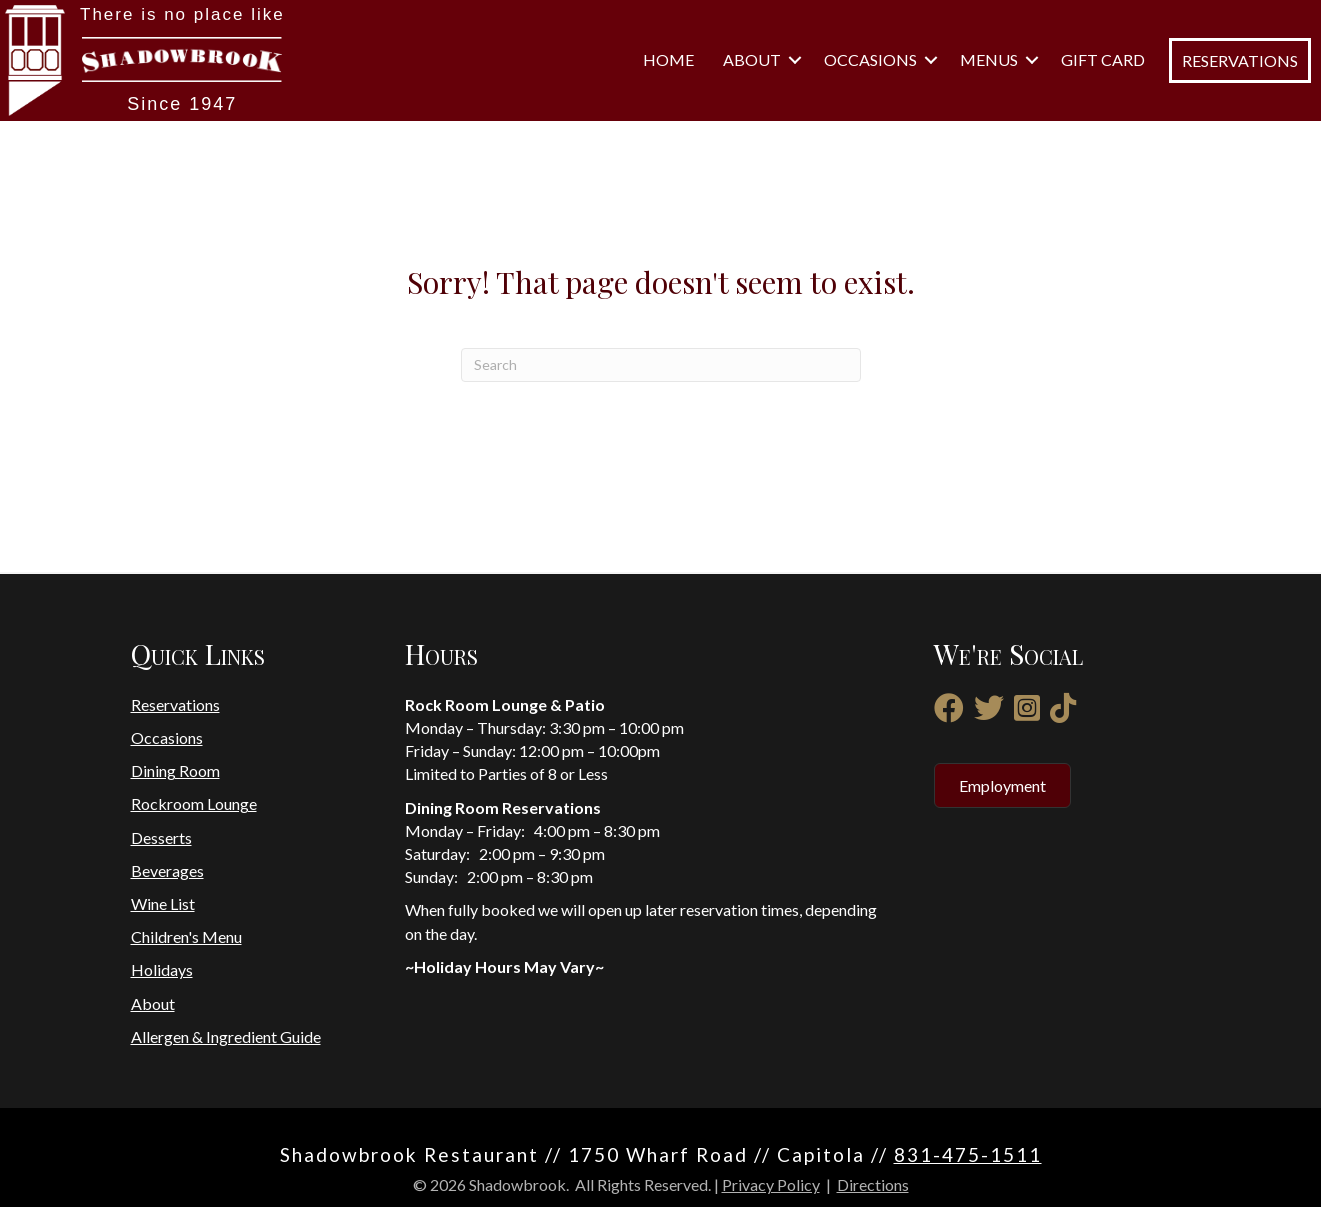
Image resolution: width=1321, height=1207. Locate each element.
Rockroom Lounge (194, 803)
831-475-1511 (968, 1154)
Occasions (870, 59)
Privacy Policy (771, 1184)
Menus (989, 59)
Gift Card (1103, 59)
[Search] (661, 365)
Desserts (161, 837)
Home (668, 59)
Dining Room (175, 770)
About (752, 59)
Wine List (163, 903)
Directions (873, 1184)
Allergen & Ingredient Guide (226, 1036)
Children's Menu (186, 936)
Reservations (175, 704)
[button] (795, 60)
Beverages (167, 870)
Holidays (162, 969)
